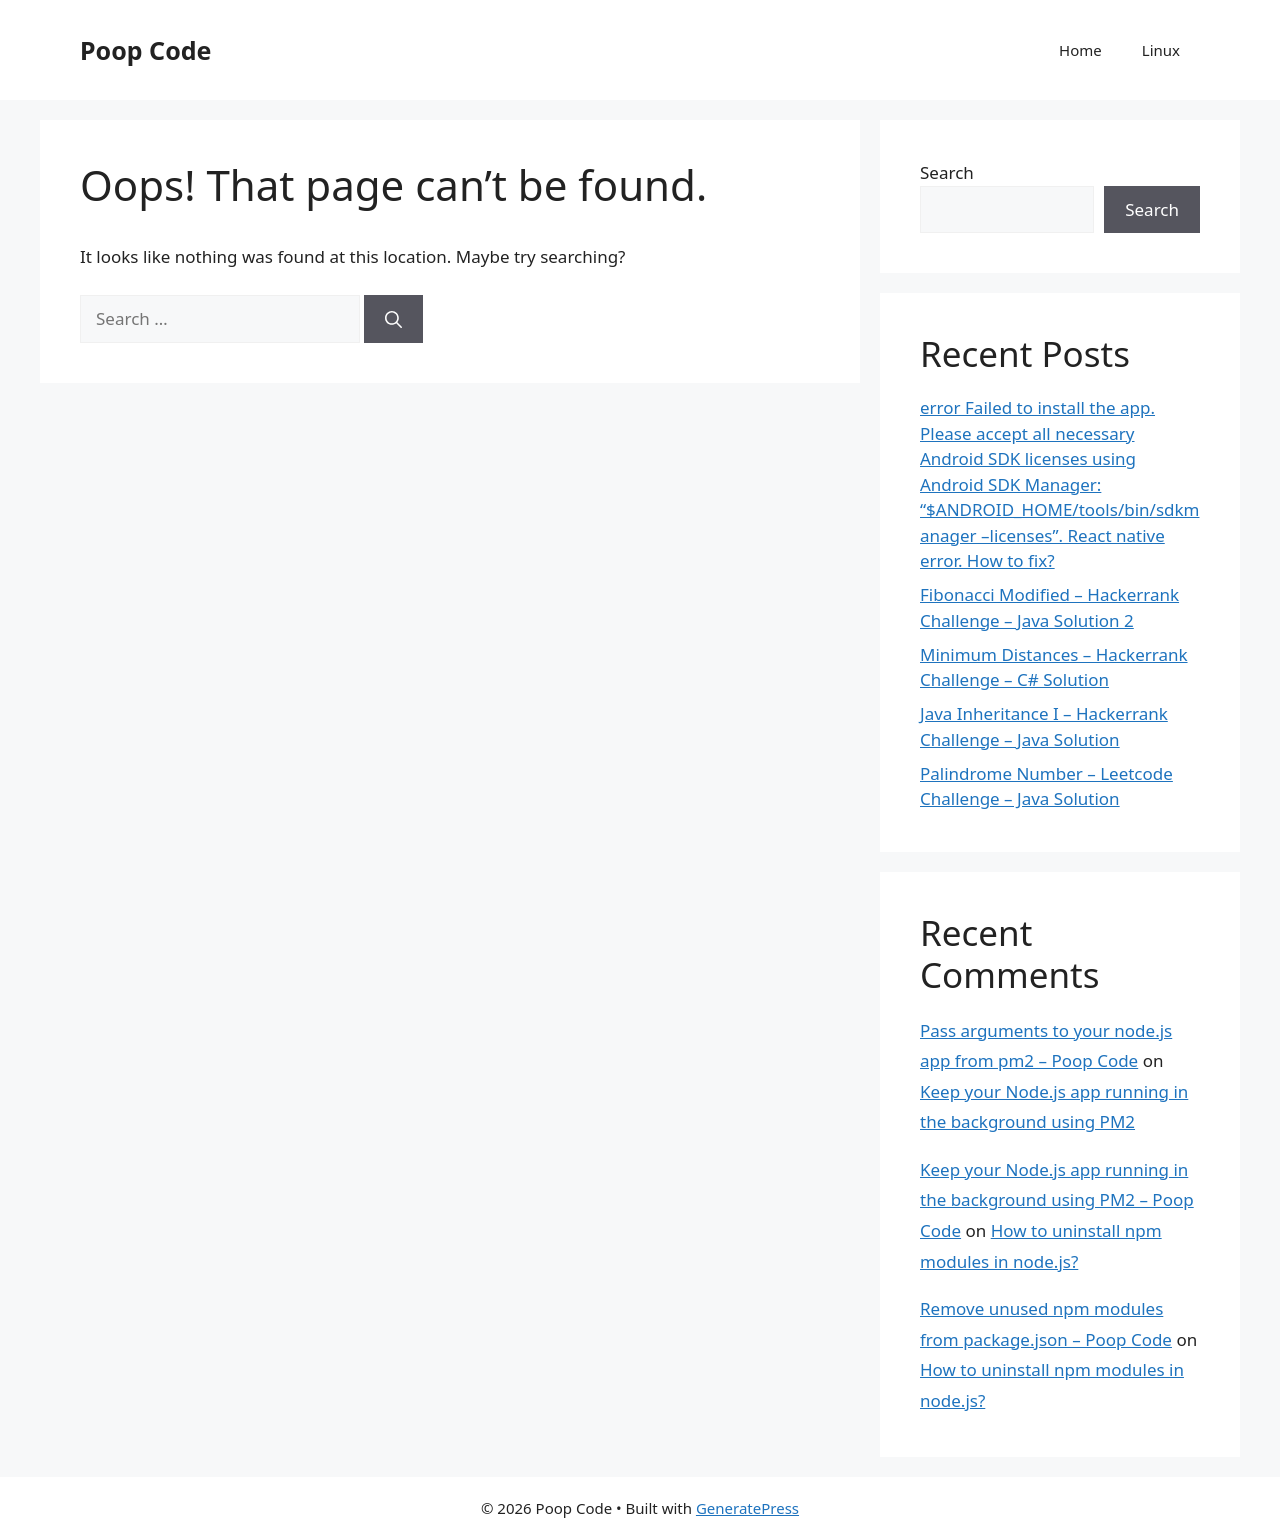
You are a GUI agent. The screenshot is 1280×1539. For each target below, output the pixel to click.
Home (1080, 50)
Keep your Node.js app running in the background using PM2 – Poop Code (1057, 1200)
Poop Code (145, 50)
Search (947, 172)
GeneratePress (747, 1508)
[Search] (393, 319)
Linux (1161, 50)
